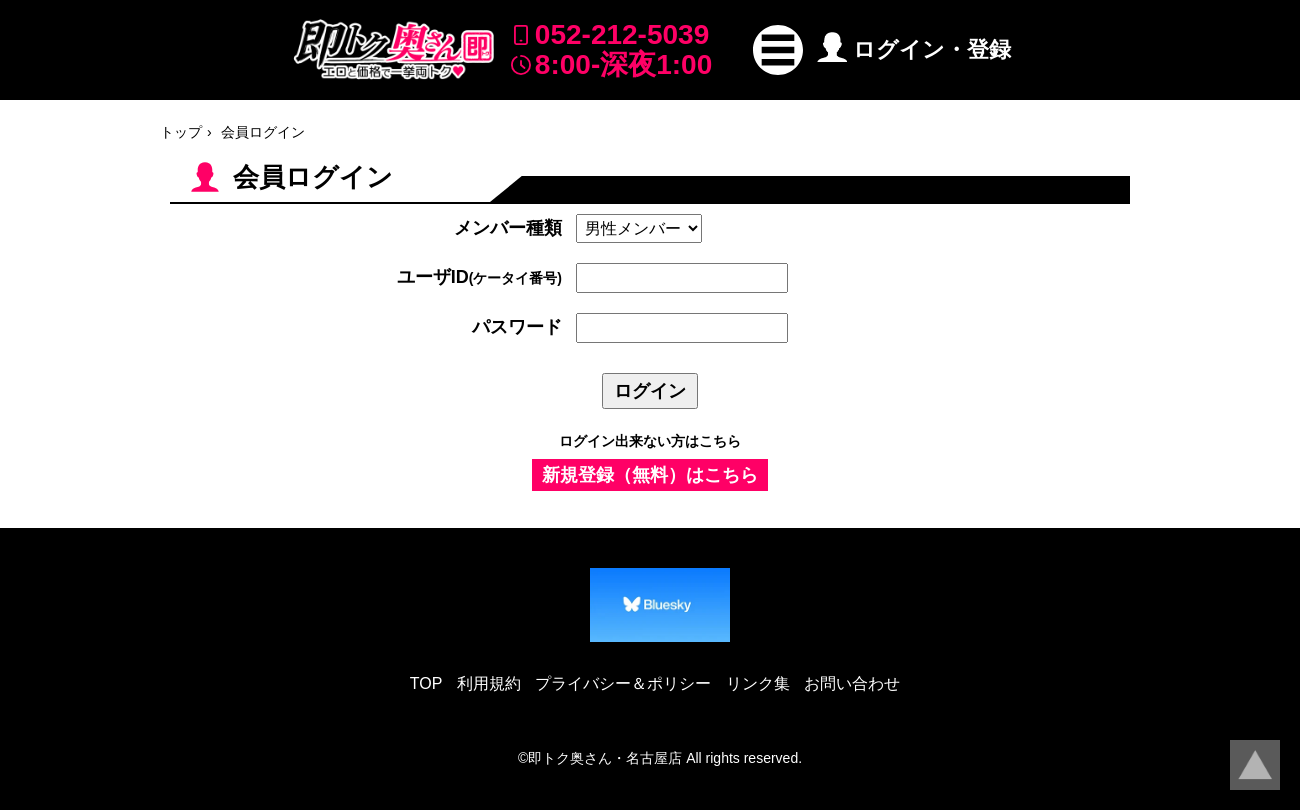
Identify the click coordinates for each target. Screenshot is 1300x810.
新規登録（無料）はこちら (650, 475)
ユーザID (479, 277)
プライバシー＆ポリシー (623, 683)
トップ (181, 132)
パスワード (517, 327)
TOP (426, 683)
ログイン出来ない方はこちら (650, 441)
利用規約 (489, 683)
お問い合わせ (852, 683)
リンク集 (758, 683)
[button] (778, 50)
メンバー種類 (508, 228)
